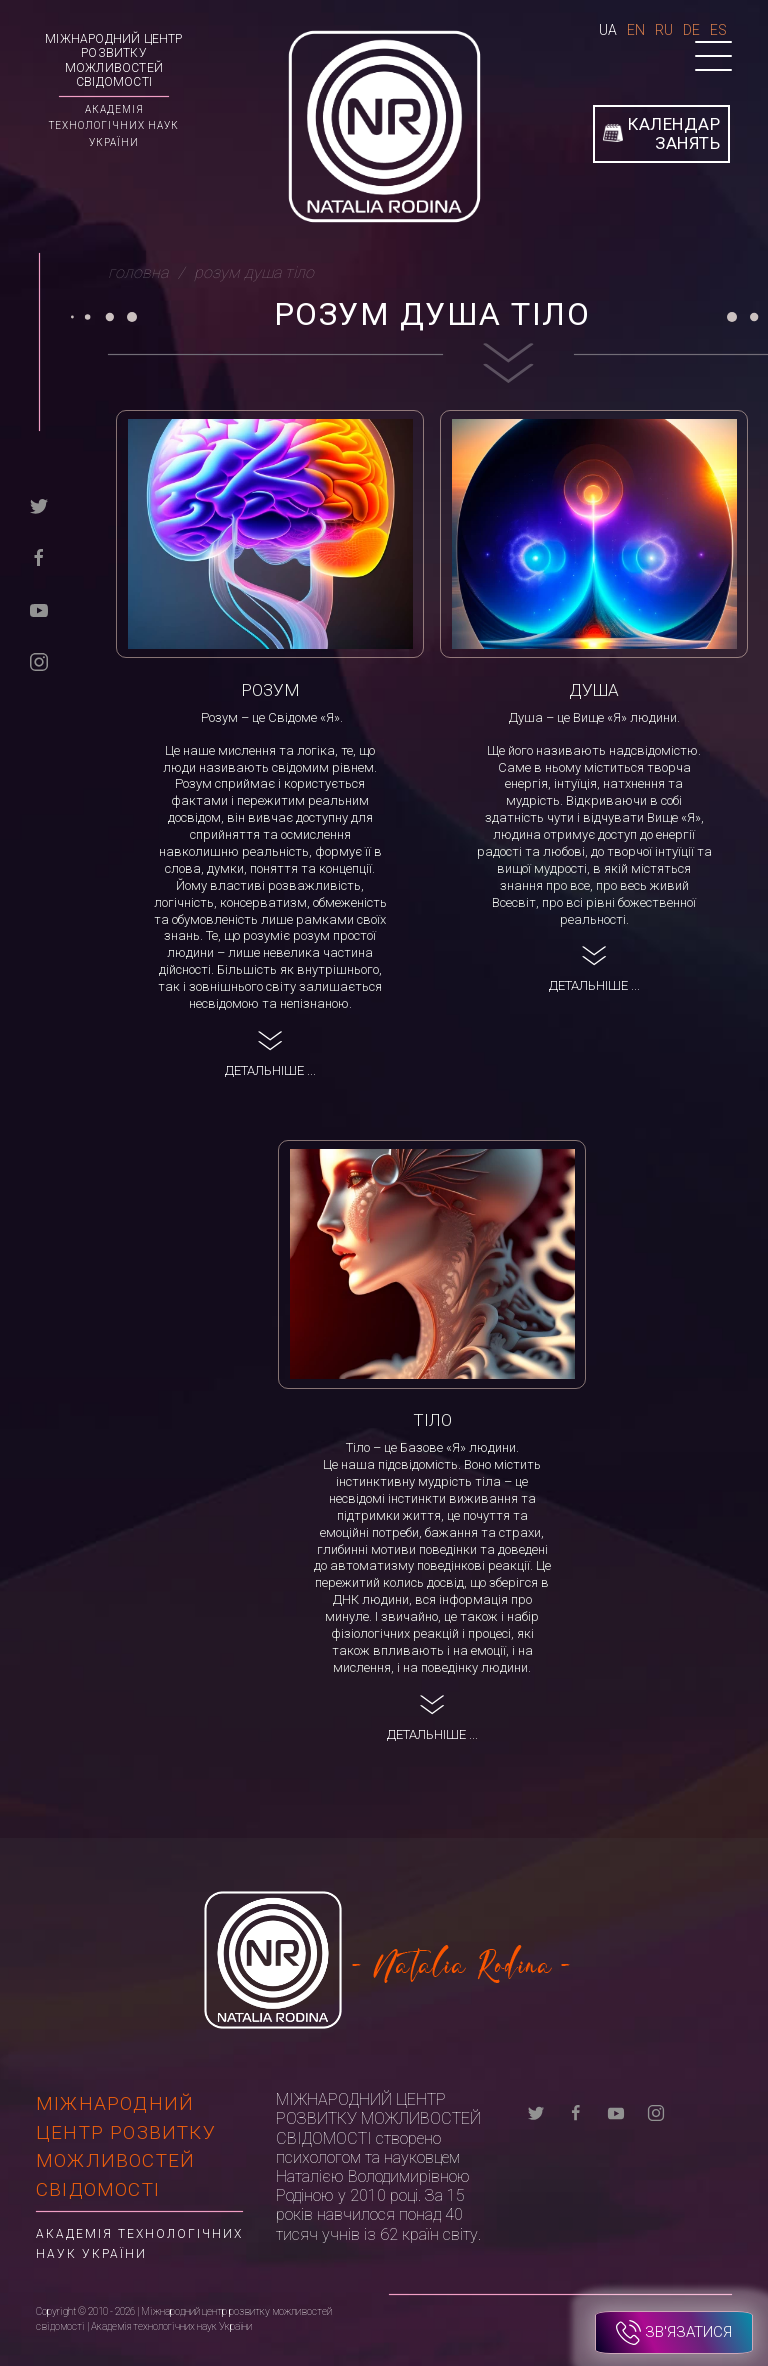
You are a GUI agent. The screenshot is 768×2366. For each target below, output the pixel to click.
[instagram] (39, 660)
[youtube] (39, 608)
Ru (664, 30)
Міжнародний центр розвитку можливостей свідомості (113, 60)
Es (718, 30)
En (636, 30)
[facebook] (39, 556)
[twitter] (39, 504)
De (691, 30)
